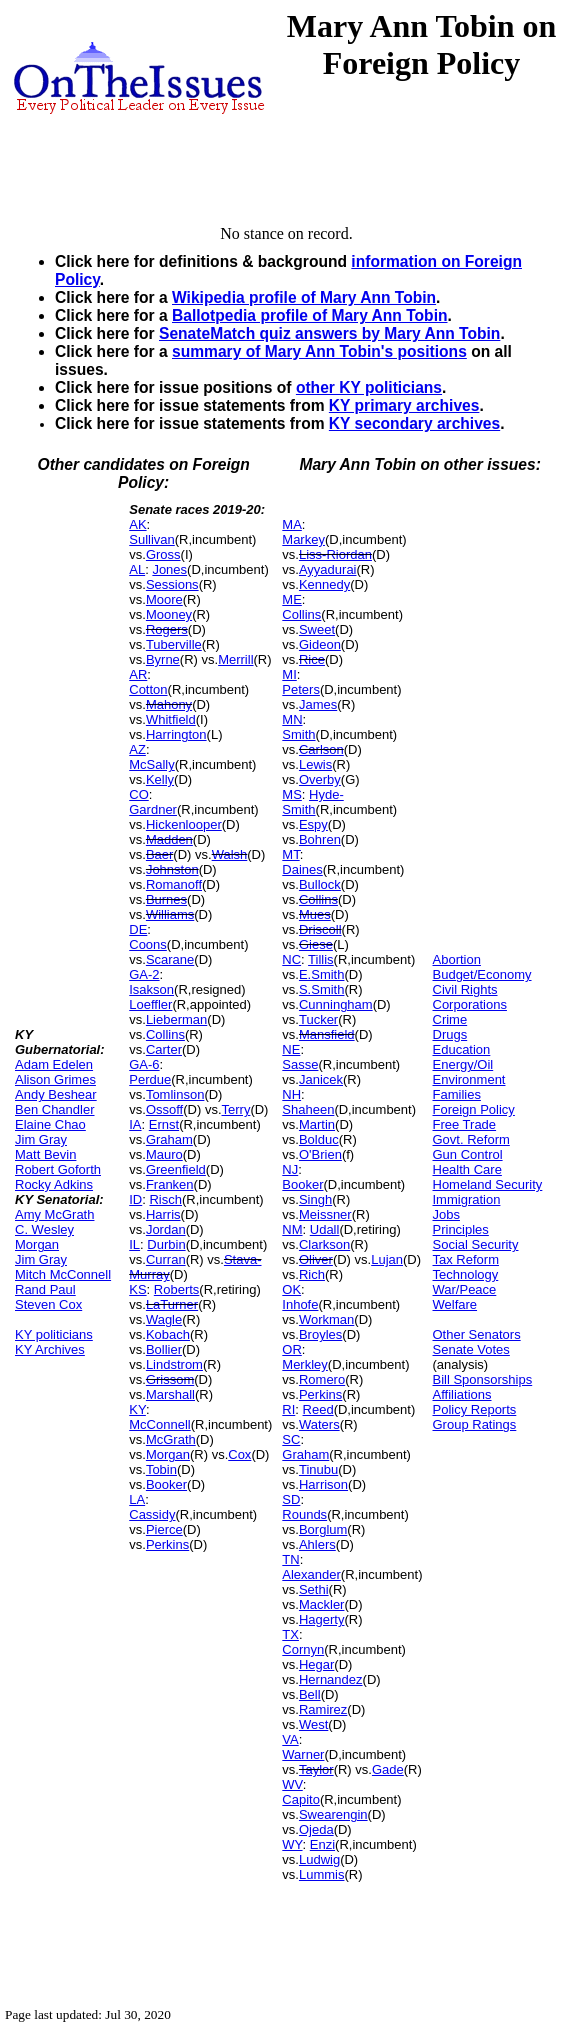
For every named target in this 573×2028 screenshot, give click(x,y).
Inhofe (300, 1304)
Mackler (322, 1604)
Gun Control (468, 1154)
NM (292, 1229)
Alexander (311, 1574)
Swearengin (333, 1814)
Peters (301, 689)
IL (134, 1244)
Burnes (166, 899)
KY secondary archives (414, 423)
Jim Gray (41, 1139)
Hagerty (322, 1619)
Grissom (170, 1379)
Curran (166, 1259)
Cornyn (303, 1649)
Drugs (450, 1034)
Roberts (177, 1289)
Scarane (170, 959)
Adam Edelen (54, 1064)
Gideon (320, 644)
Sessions (172, 584)
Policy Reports (475, 1409)
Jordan (166, 1229)
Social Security (476, 1244)
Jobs (446, 1214)
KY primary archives (404, 405)
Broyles (320, 1334)
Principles (461, 1229)
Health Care (467, 1169)
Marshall (170, 1394)
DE (138, 929)
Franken (170, 1184)
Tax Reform (466, 1259)
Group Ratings (475, 1424)
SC (291, 1439)
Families (457, 1094)
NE (291, 1049)
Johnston (172, 869)
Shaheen (308, 1109)
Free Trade (465, 1124)
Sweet (317, 629)
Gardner (153, 809)
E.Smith (322, 974)
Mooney (169, 614)
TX (290, 1634)
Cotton (148, 689)
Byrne (163, 659)
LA (137, 1499)
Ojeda (316, 1829)
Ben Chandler (55, 1109)
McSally (152, 764)
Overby (320, 779)
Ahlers (317, 1544)
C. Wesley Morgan (44, 1237)
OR (292, 1349)
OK (291, 1289)
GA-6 (144, 1064)
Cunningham (336, 1004)
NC (291, 959)
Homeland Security (488, 1184)
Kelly (160, 779)
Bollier (164, 1349)
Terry (236, 1109)
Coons (148, 944)
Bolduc (319, 1139)
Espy (313, 824)
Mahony (169, 704)
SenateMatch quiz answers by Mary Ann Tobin (329, 333)
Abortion (457, 959)
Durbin (166, 1244)
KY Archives (50, 1349)
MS (292, 794)
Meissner (325, 1214)
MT (290, 854)
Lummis (322, 1874)
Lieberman (176, 1019)
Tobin (161, 1469)
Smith (298, 734)
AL (137, 569)
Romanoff (174, 884)
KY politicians (54, 1334)
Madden (169, 839)
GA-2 (144, 974)
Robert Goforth (58, 1169)
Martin (317, 1124)
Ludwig (319, 1859)
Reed (318, 1409)
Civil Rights (465, 989)
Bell (310, 1694)
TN (290, 1559)
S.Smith (322, 989)
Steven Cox (48, 1304)
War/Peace (465, 1289)
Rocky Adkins (54, 1184)
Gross (163, 554)
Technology (466, 1274)
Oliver (316, 1259)
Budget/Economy (482, 974)
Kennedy (324, 584)
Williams (170, 914)
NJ (290, 1169)
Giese (316, 944)
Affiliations (462, 1394)
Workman (326, 1319)
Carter (164, 1049)
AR (138, 674)
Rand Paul (45, 1289)
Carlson (321, 749)
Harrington (176, 734)
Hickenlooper (184, 824)
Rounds (304, 1514)
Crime (450, 1019)
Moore (164, 599)
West (313, 1724)
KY (137, 1409)
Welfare (455, 1304)
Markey (303, 539)
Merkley (305, 1364)
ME (292, 599)
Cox (239, 1454)
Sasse (300, 1064)
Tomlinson (175, 1094)
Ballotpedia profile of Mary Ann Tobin (310, 315)
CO (139, 794)
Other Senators (477, 1334)
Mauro (164, 1154)
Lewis (315, 764)
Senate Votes (471, 1349)
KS (137, 1289)
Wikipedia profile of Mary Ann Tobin (304, 297)
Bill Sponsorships (483, 1379)
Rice (312, 659)
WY (292, 1844)
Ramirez (323, 1709)
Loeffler (150, 1004)
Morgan (168, 1454)
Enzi (322, 1844)
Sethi (314, 1589)
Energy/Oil (463, 1064)
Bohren (320, 839)
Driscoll (320, 929)
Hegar (316, 1664)
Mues (315, 914)
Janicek (321, 1079)
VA (290, 1739)
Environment (469, 1079)
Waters (319, 1424)
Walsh (230, 854)
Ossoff (164, 1109)
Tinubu (318, 1469)
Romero (322, 1379)
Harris (163, 1214)
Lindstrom (174, 1364)
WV (292, 1784)
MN (292, 719)
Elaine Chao (50, 1124)
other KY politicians (369, 387)
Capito (301, 1799)
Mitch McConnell (63, 1274)
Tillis (321, 959)
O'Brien (320, 1154)
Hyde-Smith (312, 802)
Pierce (164, 1529)
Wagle (164, 1319)
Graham (169, 1139)
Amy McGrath (54, 1214)
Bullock (320, 884)
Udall (325, 1229)
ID (135, 1199)
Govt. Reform (471, 1139)
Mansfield (327, 1034)
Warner (303, 1754)
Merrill (235, 659)
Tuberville (174, 644)
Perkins (167, 1544)
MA (292, 524)
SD (291, 1499)
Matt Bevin (45, 1154)
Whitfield (171, 719)
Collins (165, 1034)
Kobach (168, 1334)
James (318, 704)
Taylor (316, 1769)
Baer (159, 854)
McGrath (171, 1439)
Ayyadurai (328, 569)
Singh (315, 1199)
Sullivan (152, 539)
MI (289, 674)
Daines (302, 869)
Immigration (467, 1199)
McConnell (159, 1424)
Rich (312, 1274)
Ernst (164, 1124)
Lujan (387, 1259)
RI (288, 1409)
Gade (388, 1769)
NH (291, 1094)
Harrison (323, 1484)
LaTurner (172, 1304)
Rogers (167, 629)
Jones (169, 569)
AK (137, 524)
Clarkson (324, 1244)
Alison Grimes (55, 1079)
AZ (137, 749)
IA (135, 1124)
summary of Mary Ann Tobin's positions (319, 351)
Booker (166, 1484)
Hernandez (331, 1679)
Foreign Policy (474, 1109)
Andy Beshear (56, 1094)
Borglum (323, 1529)
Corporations (470, 1004)
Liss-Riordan (335, 554)
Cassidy (152, 1514)
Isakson (151, 989)
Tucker (318, 1019)
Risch (165, 1199)
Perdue (150, 1079)
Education (462, 1049)
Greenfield (176, 1169)
